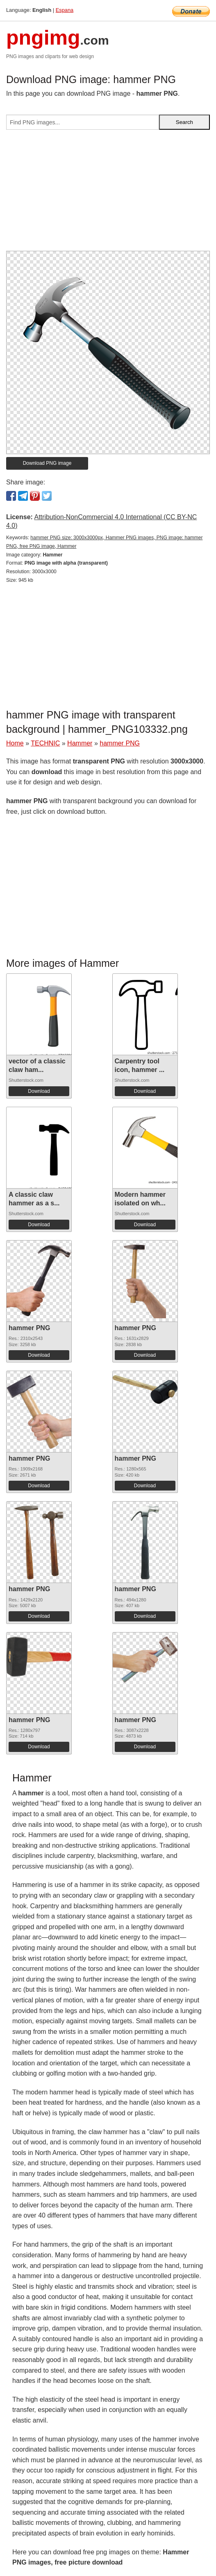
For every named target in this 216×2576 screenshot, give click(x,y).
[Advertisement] (108, 193)
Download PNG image (47, 463)
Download (39, 1091)
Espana (64, 10)
